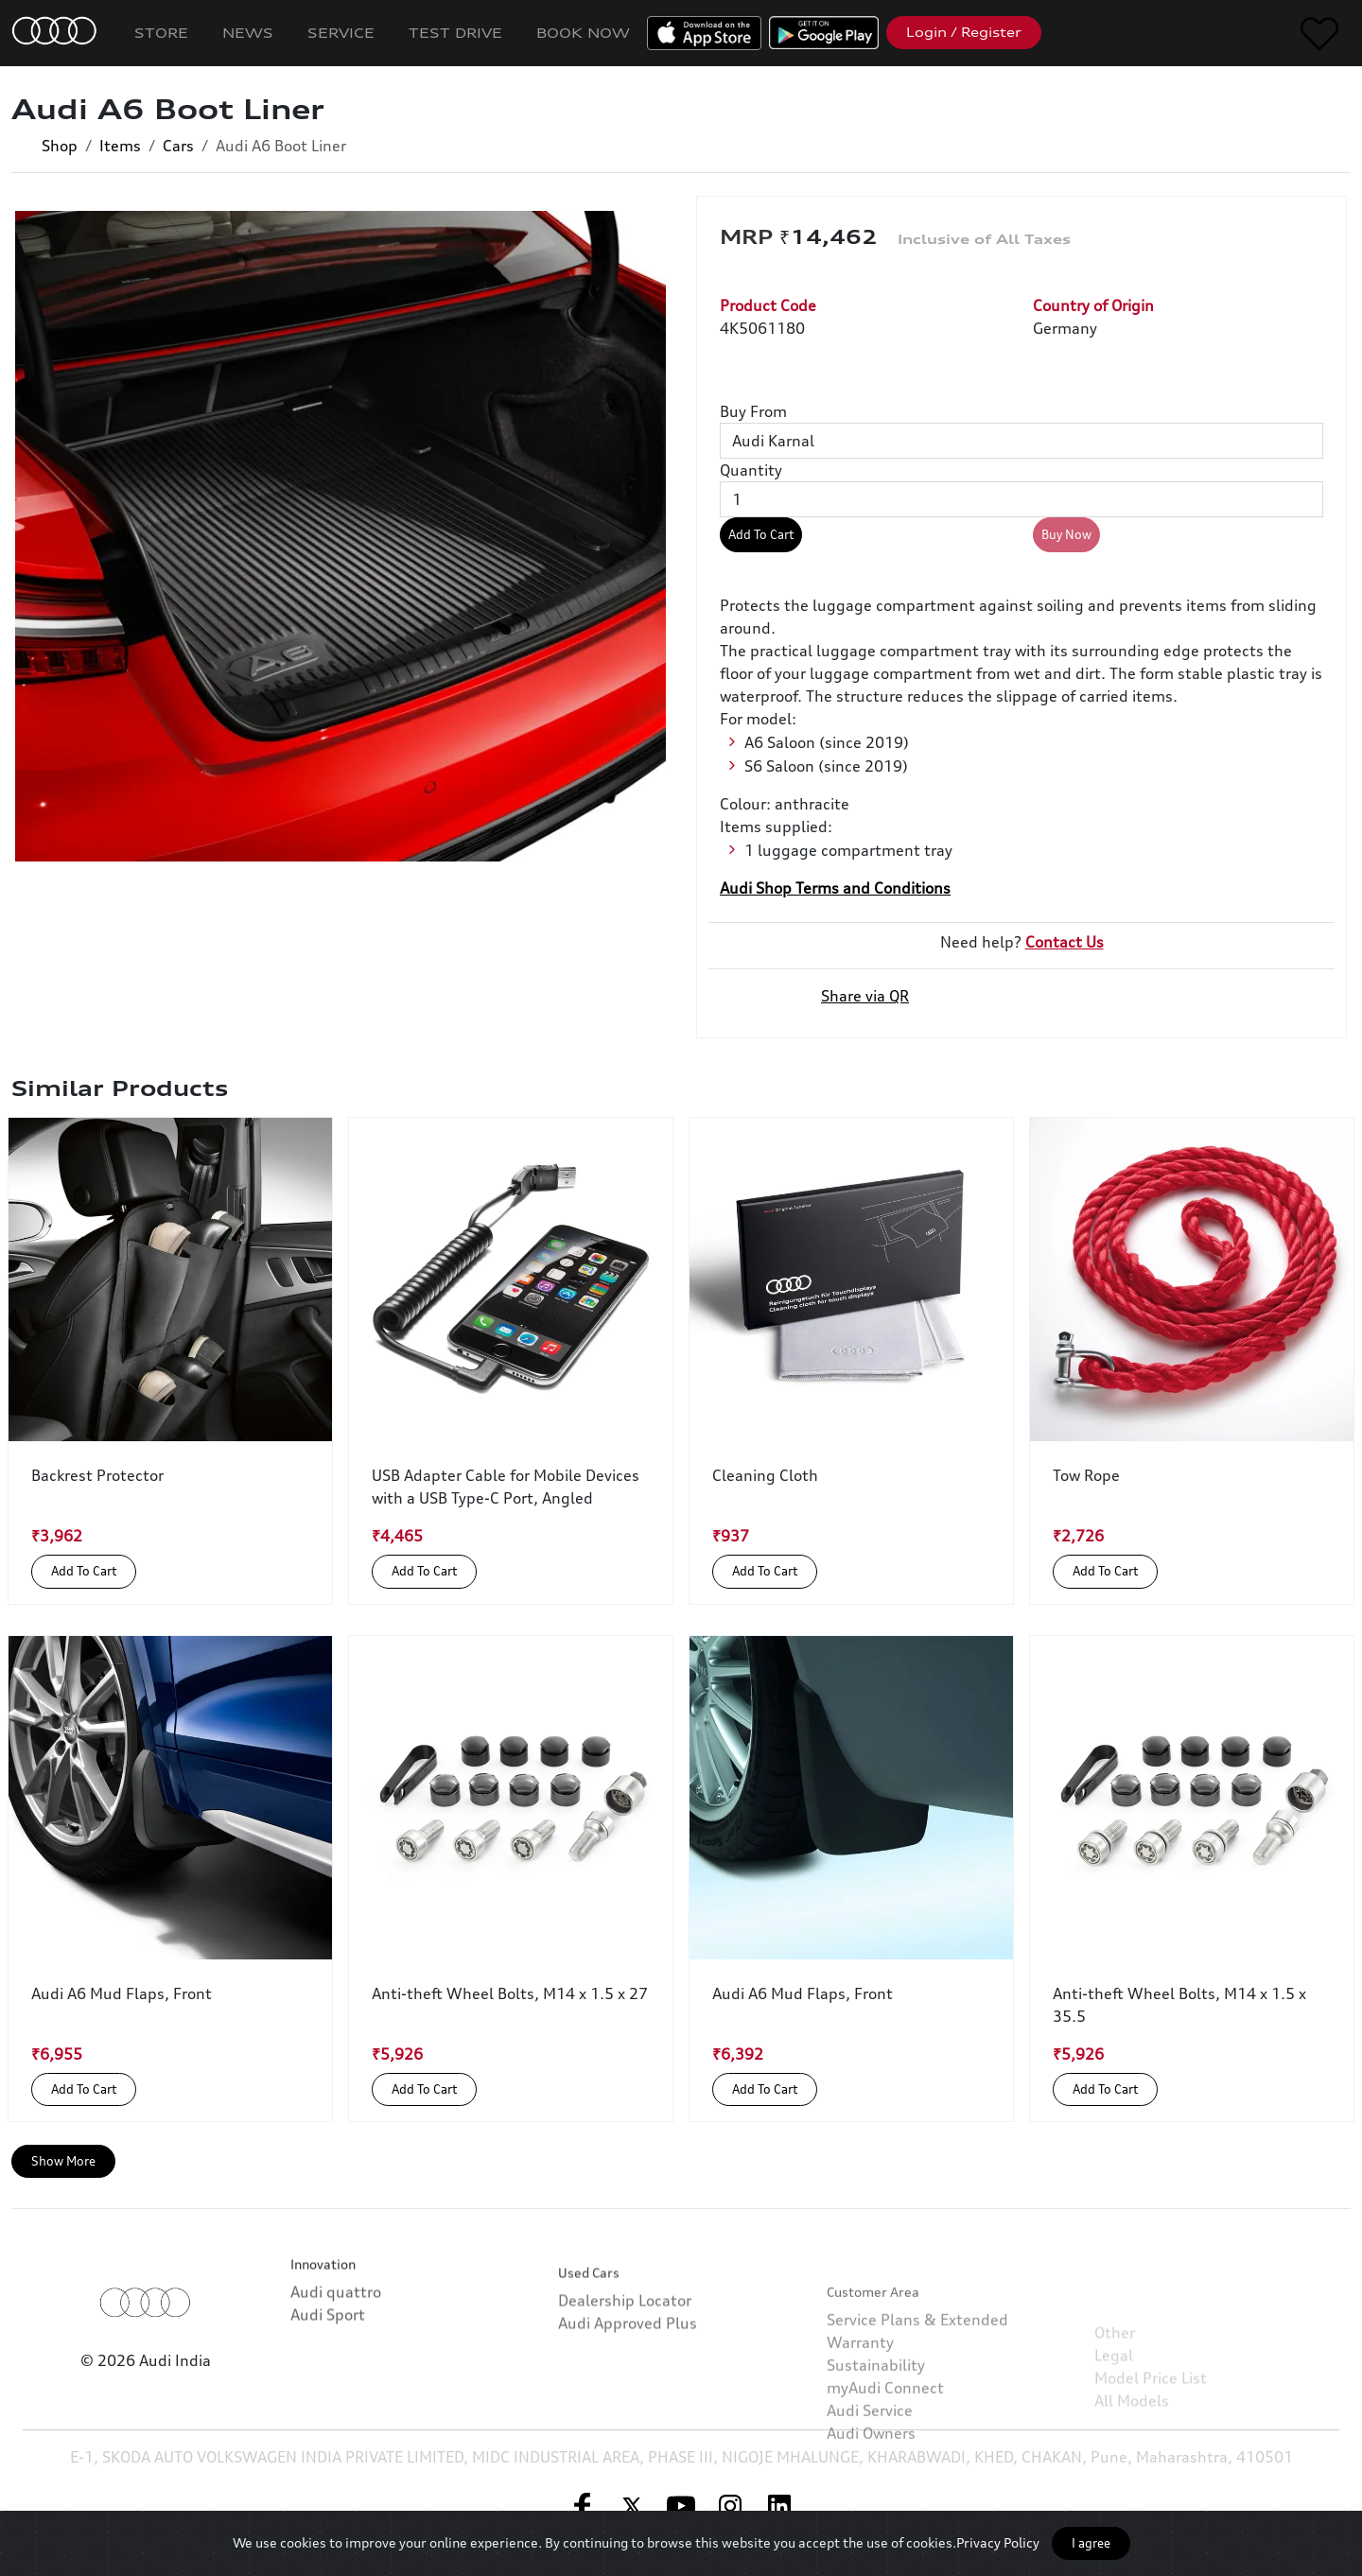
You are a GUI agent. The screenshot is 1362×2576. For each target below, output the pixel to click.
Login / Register (964, 32)
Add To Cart (761, 534)
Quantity (751, 470)
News (247, 33)
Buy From (753, 411)
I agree (1091, 2542)
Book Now (583, 33)
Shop (60, 145)
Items (120, 145)
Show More (63, 2160)
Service (341, 33)
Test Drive (455, 33)
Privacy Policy (997, 2542)
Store (161, 33)
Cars (178, 145)
